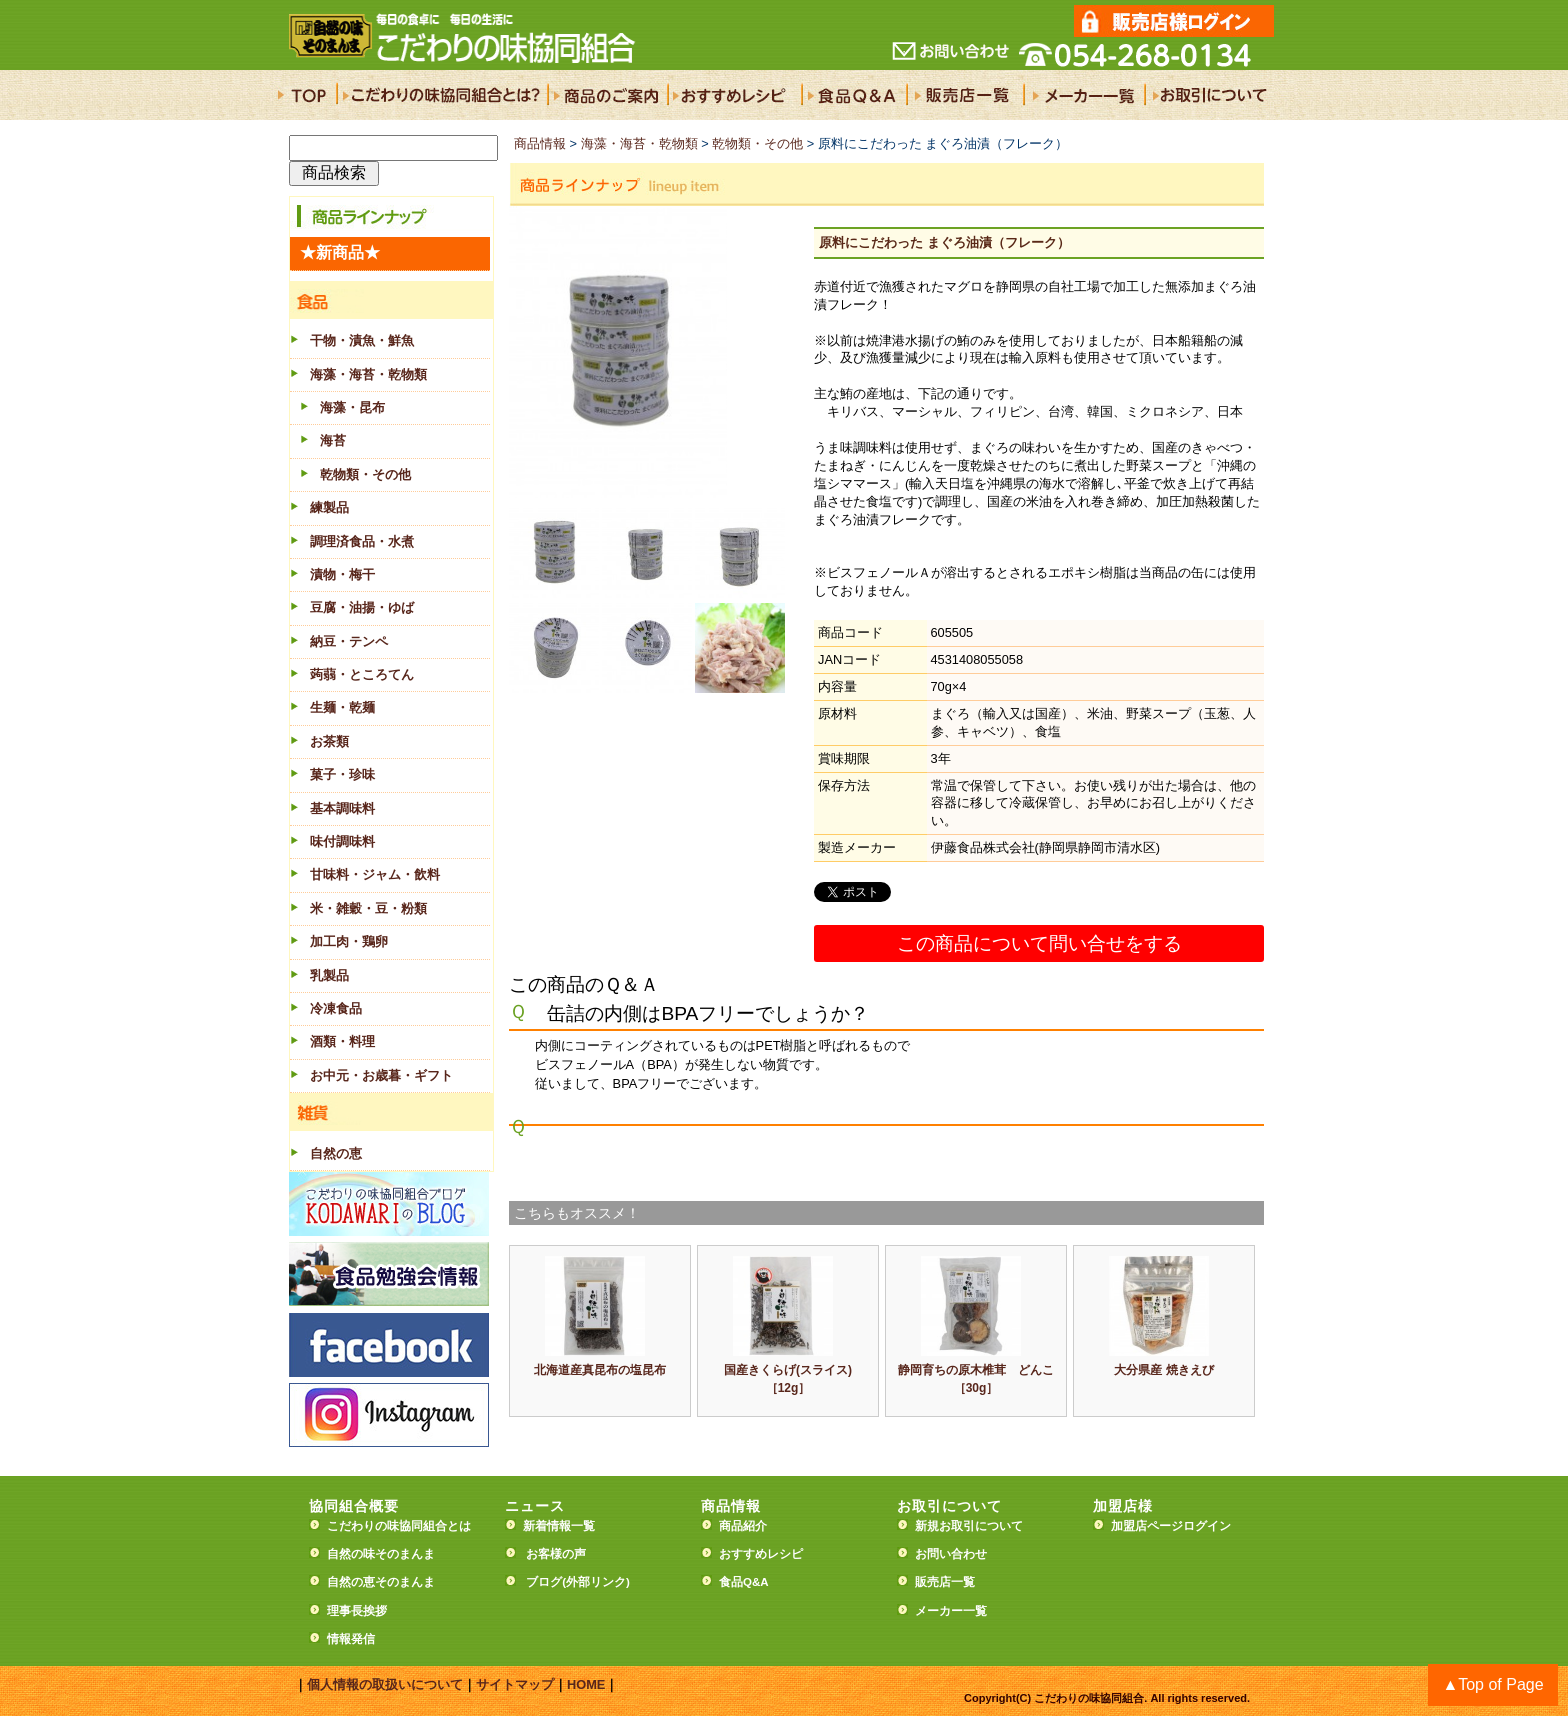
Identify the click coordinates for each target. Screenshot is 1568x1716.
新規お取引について (969, 1526)
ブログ (544, 1582)
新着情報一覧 (565, 1526)
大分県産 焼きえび (1163, 1370)
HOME (586, 1684)
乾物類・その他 (365, 474)
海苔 (333, 440)
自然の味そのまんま (381, 1554)
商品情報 (540, 143)
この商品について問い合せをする (1039, 943)
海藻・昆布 (352, 407)
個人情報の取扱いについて (385, 1684)
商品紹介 (743, 1526)
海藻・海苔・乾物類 (639, 143)
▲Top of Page (1492, 1684)
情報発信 (351, 1639)
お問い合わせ (951, 1554)
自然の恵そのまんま (381, 1582)
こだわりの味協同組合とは (399, 1526)
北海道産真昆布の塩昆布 (600, 1370)
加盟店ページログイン (1171, 1526)
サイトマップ (515, 1684)
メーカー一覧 (951, 1611)
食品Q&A (744, 1582)
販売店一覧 (945, 1582)
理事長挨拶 (357, 1611)
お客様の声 (556, 1554)
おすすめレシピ (761, 1554)
